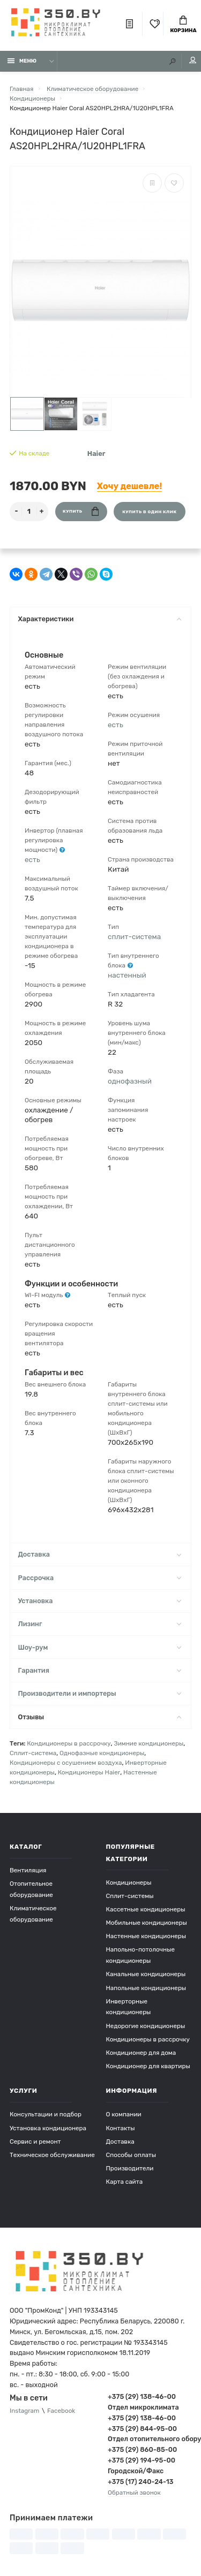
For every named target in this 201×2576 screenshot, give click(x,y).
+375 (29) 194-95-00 (141, 2460)
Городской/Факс (135, 2471)
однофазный (130, 1081)
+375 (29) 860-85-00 (142, 2449)
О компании (124, 2114)
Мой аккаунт (193, 60)
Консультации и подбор (45, 2114)
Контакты (120, 2128)
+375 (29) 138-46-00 (142, 2396)
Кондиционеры (129, 1882)
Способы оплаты (131, 2155)
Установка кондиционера (48, 2128)
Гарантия (99, 1670)
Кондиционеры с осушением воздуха (66, 1762)
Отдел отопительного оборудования (149, 2439)
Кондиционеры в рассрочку (68, 1743)
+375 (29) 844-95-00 (142, 2429)
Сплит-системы (130, 1896)
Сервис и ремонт (35, 2141)
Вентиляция (28, 1870)
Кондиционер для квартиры (148, 2066)
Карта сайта (124, 2181)
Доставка (99, 1554)
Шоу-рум (99, 1647)
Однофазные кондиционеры (101, 1753)
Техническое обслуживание (52, 2155)
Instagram (24, 2410)
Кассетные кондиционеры (145, 1909)
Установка (99, 1601)
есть (32, 859)
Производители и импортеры (99, 1693)
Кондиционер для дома (141, 2052)
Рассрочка (99, 1578)
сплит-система (134, 936)
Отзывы (99, 1717)
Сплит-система (33, 1753)
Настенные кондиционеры (146, 1936)
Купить (81, 511)
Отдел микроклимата (143, 2407)
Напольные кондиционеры (146, 1988)
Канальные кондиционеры (146, 1974)
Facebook (61, 2410)
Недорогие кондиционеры (145, 2026)
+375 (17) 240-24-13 (140, 2482)
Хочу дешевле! (129, 486)
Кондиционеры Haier (89, 1772)
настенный (127, 975)
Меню (22, 61)
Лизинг (99, 1624)
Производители (130, 2168)
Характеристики (99, 619)
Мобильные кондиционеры (146, 1922)
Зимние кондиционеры (148, 1743)
